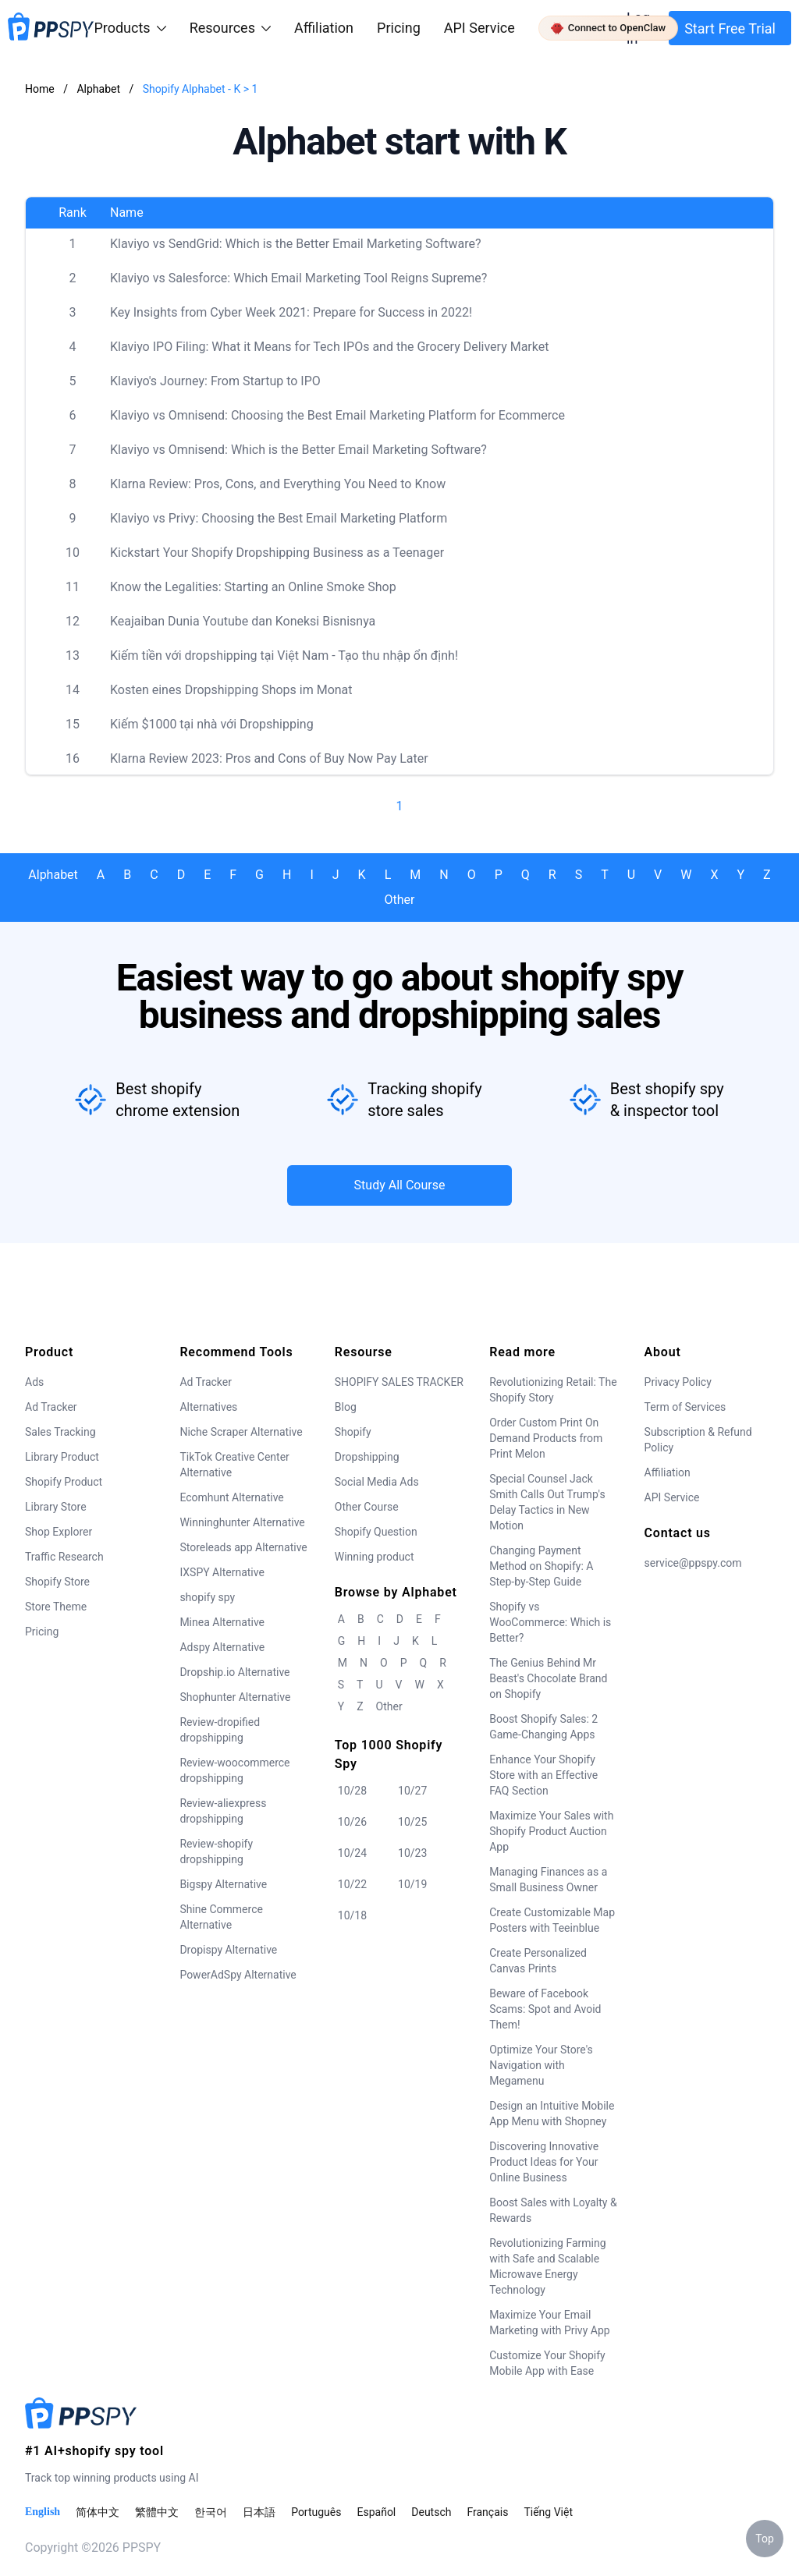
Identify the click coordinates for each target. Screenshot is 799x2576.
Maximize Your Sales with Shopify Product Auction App (551, 1831)
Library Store (56, 1507)
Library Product (62, 1457)
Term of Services (685, 1407)
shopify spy (207, 1597)
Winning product (374, 1556)
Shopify (353, 1432)
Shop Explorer (58, 1531)
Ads (34, 1382)
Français (487, 2512)
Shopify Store (57, 1581)
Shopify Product (63, 1482)
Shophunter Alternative (234, 1697)
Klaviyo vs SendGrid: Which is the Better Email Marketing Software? (295, 243)
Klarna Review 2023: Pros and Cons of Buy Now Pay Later (269, 758)
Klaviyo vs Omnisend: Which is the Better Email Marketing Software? (298, 449)
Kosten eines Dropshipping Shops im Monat (231, 689)
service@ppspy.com (693, 1563)
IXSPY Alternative (221, 1572)
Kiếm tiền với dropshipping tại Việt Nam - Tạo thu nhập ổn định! (284, 655)
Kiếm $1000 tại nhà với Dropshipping (212, 724)
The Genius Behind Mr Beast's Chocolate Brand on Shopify (548, 1678)
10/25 (412, 1822)
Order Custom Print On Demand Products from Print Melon (545, 1438)
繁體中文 (157, 2512)
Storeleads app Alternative (243, 1547)
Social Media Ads (377, 1482)
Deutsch (431, 2512)
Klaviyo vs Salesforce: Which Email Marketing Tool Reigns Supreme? (298, 278)
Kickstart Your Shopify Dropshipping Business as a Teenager (277, 552)
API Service (479, 27)
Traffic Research (64, 1556)
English (42, 2512)
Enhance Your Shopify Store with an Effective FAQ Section (543, 1775)
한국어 (210, 2512)
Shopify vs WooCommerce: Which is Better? (550, 1622)
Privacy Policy (678, 1382)
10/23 (412, 1853)
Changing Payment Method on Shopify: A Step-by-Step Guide (541, 1566)
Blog (346, 1407)
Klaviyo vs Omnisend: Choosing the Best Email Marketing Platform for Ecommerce (337, 415)
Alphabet (99, 89)
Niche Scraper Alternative (240, 1432)
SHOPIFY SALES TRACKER (399, 1382)
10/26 (352, 1822)
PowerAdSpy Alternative (237, 1974)
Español (376, 2512)
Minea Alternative (222, 1622)
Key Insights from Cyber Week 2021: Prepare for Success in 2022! (291, 312)
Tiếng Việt (548, 2512)
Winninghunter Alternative (241, 1522)
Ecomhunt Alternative (231, 1497)
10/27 (412, 1790)
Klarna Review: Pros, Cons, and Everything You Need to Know (278, 484)
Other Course (367, 1507)
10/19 (412, 1884)
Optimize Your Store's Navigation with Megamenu (541, 2065)
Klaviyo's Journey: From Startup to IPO (215, 381)
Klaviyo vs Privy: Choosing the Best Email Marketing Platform (278, 518)
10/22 (352, 1884)
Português (316, 2512)
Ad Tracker (51, 1407)
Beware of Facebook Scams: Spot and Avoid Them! (545, 2009)
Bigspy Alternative (223, 1884)
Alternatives (208, 1407)
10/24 (352, 1853)
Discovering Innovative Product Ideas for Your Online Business (543, 2162)
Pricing (399, 27)
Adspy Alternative (222, 1647)
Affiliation (668, 1472)
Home (40, 89)
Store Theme (56, 1606)
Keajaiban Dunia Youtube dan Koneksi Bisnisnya (242, 621)
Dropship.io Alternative (234, 1672)
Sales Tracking (60, 1432)
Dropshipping (367, 1457)
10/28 (352, 1790)
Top (764, 2538)
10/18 (352, 1915)
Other (400, 899)
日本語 (259, 2512)
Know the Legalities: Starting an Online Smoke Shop (253, 586)
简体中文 (97, 2512)
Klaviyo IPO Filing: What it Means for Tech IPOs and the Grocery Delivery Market (329, 346)
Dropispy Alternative (228, 1950)
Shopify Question (376, 1531)
